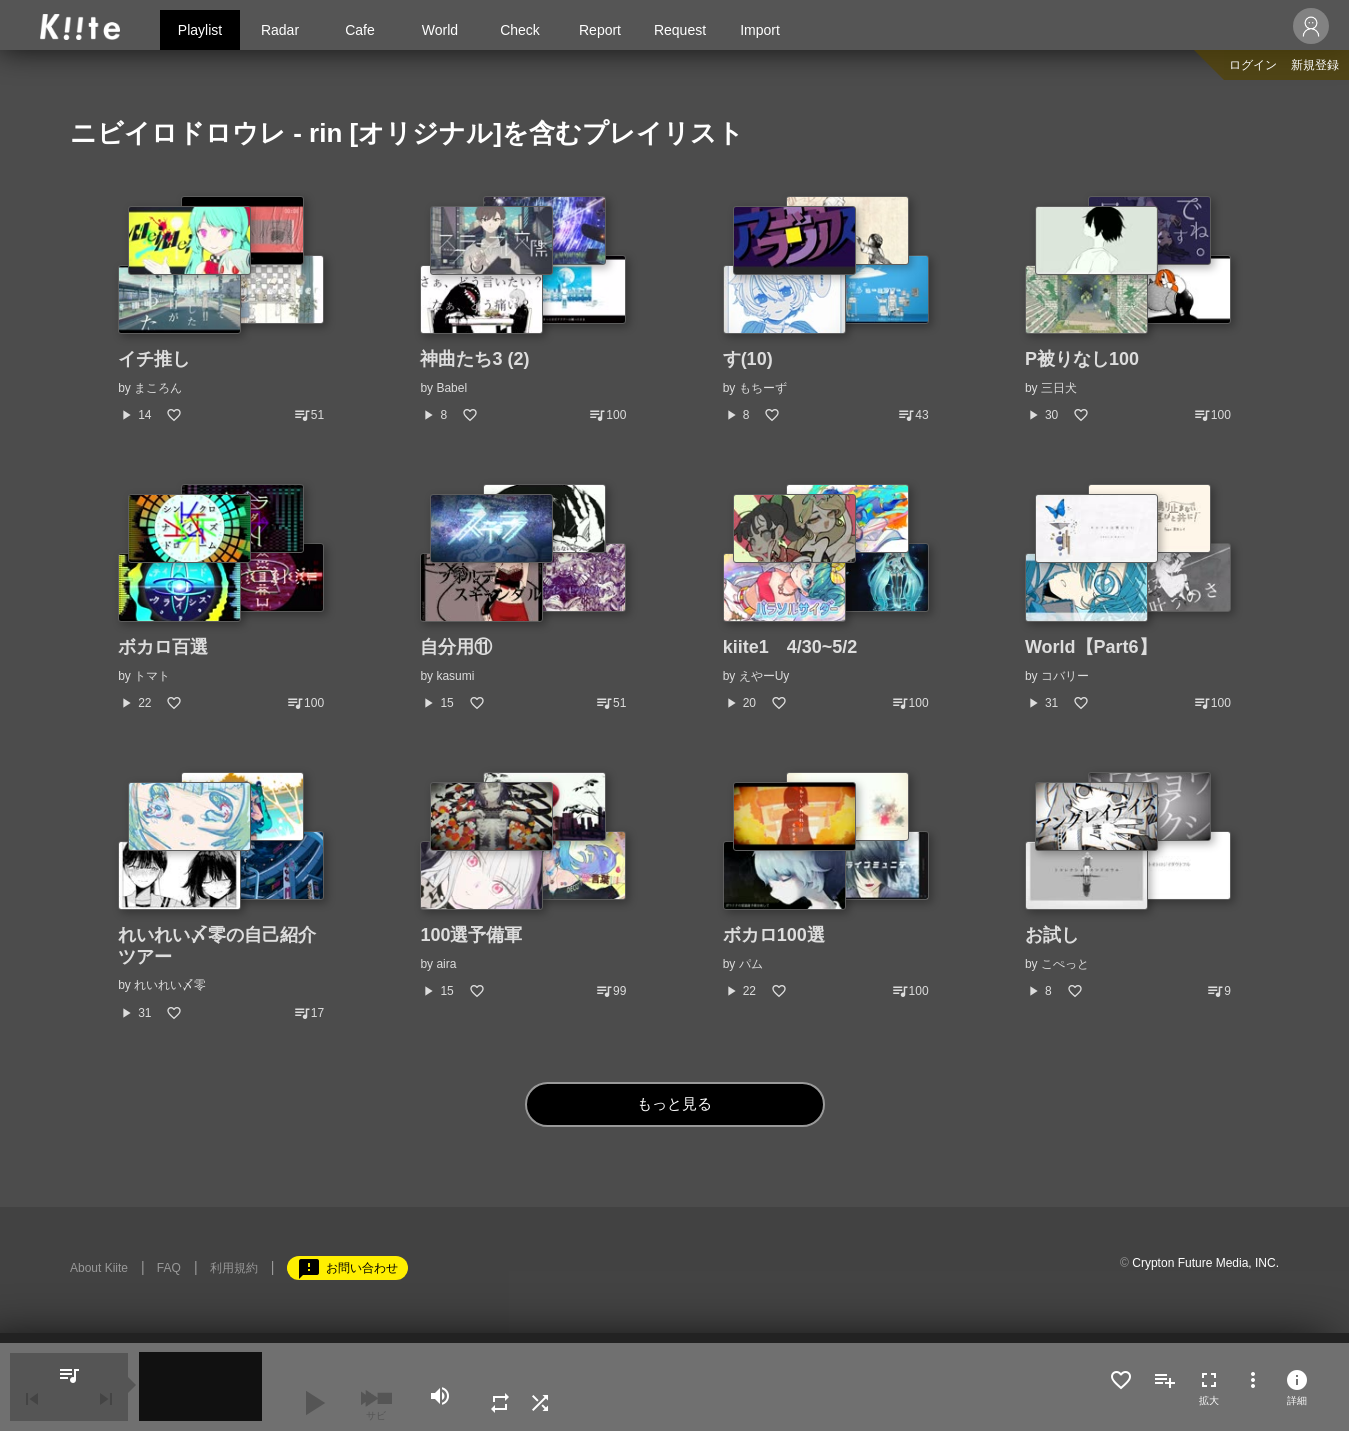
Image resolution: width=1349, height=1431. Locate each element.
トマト (152, 676)
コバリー (1065, 676)
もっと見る (674, 1104)
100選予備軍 (471, 935)
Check (520, 30)
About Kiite (99, 1268)
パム (751, 964)
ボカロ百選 (163, 647)
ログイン (1253, 65)
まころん (158, 388)
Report (600, 30)
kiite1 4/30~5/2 (790, 647)
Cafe (360, 30)
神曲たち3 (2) (474, 359)
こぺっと (1065, 964)
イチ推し (154, 359)
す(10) (748, 359)
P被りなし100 (1082, 359)
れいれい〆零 (170, 985)
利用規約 (234, 1268)
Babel (451, 388)
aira (446, 964)
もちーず (763, 388)
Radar (280, 30)
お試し (1052, 935)
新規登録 (1315, 65)
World (440, 30)
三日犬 (1059, 388)
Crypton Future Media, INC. (1205, 1263)
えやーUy (764, 676)
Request (680, 30)
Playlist (200, 30)
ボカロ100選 (774, 935)
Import (760, 30)
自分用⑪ (456, 647)
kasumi (455, 676)
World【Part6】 (1091, 647)
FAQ (169, 1268)
